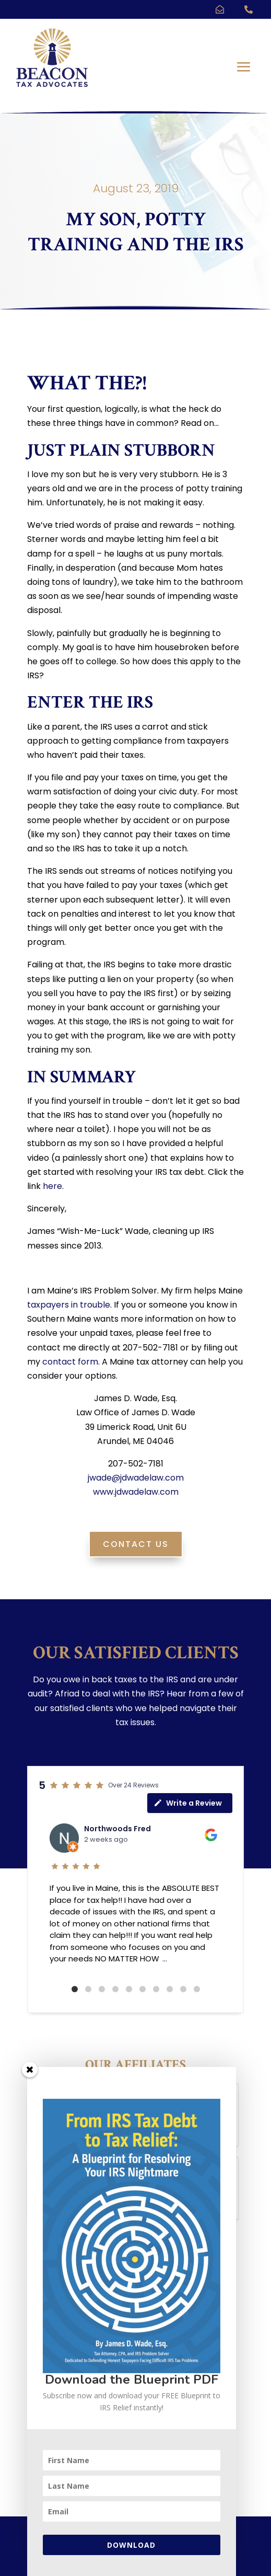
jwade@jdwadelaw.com (136, 1478)
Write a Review (188, 1803)
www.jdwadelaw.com (136, 1492)
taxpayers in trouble (68, 1305)
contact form (70, 1362)
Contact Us (136, 1544)
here (52, 1186)
